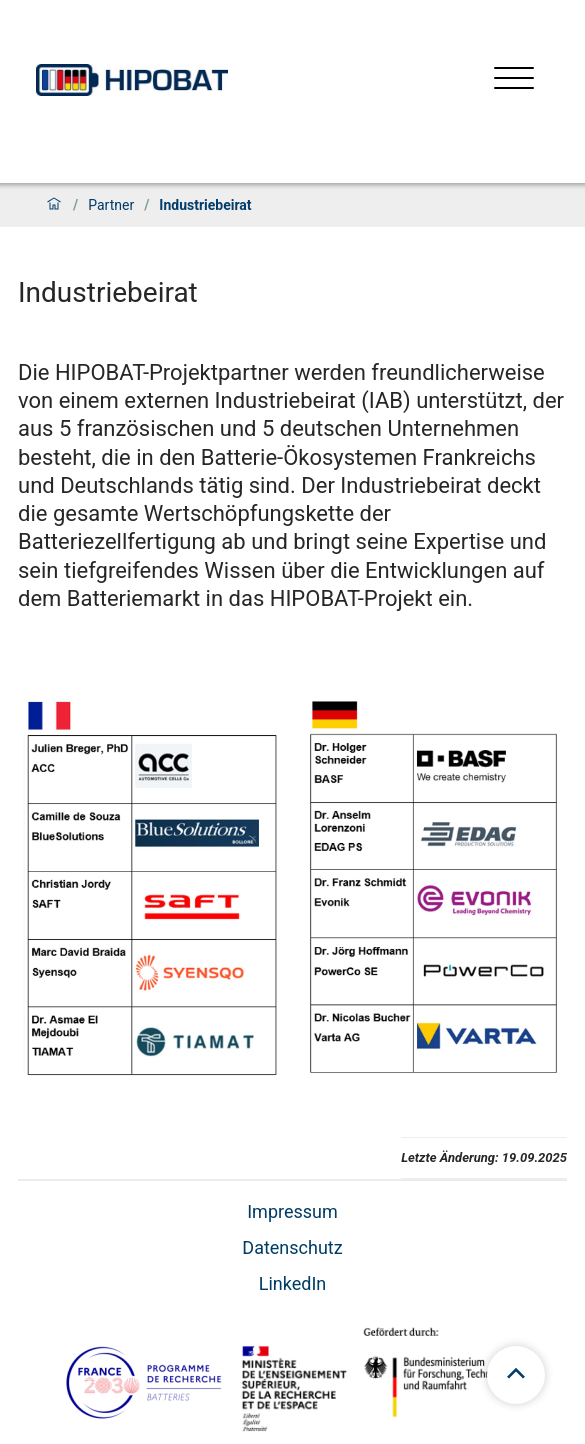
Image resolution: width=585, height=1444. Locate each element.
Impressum (292, 1211)
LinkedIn (293, 1283)
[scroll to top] (516, 1375)
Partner (111, 205)
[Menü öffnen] (514, 80)
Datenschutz (292, 1247)
